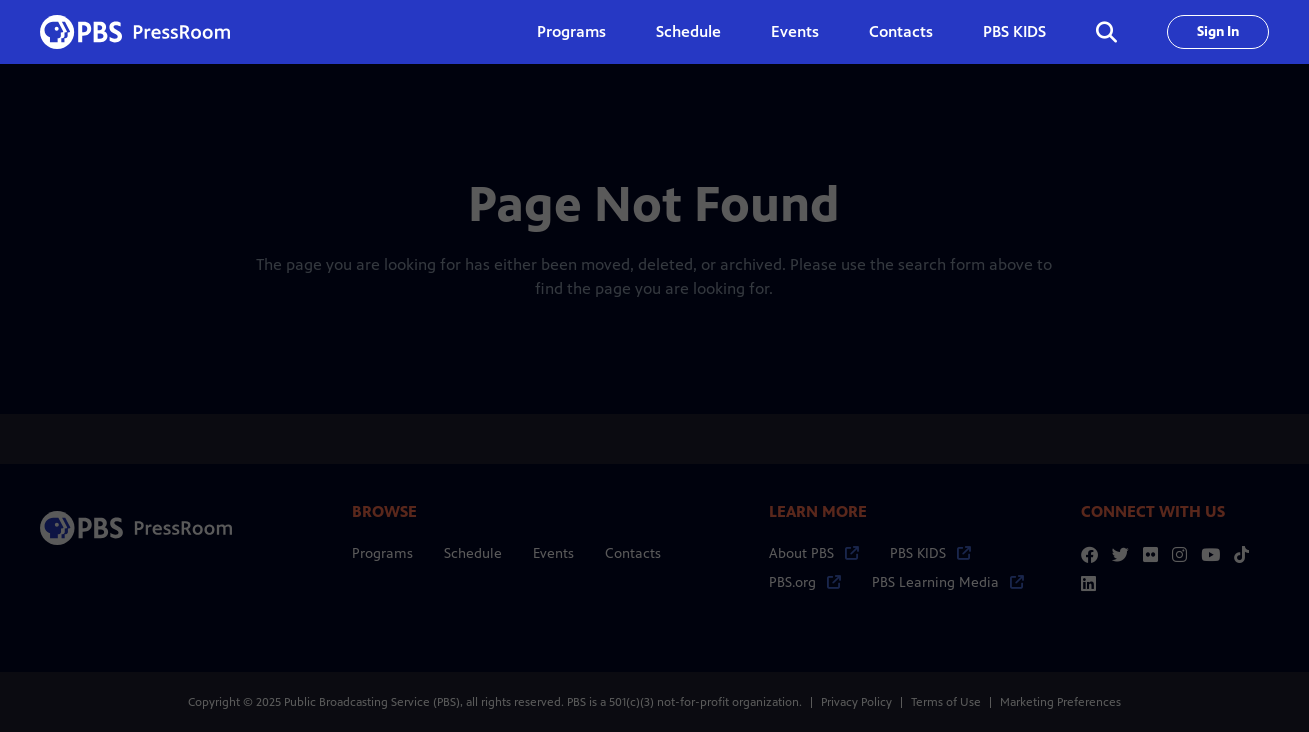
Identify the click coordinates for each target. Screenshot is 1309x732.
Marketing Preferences (1060, 702)
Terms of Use (946, 702)
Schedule (688, 31)
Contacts (901, 31)
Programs (382, 553)
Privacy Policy (856, 702)
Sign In (1218, 31)
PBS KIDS (1014, 31)
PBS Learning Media (948, 582)
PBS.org (805, 582)
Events (795, 31)
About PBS (814, 553)
